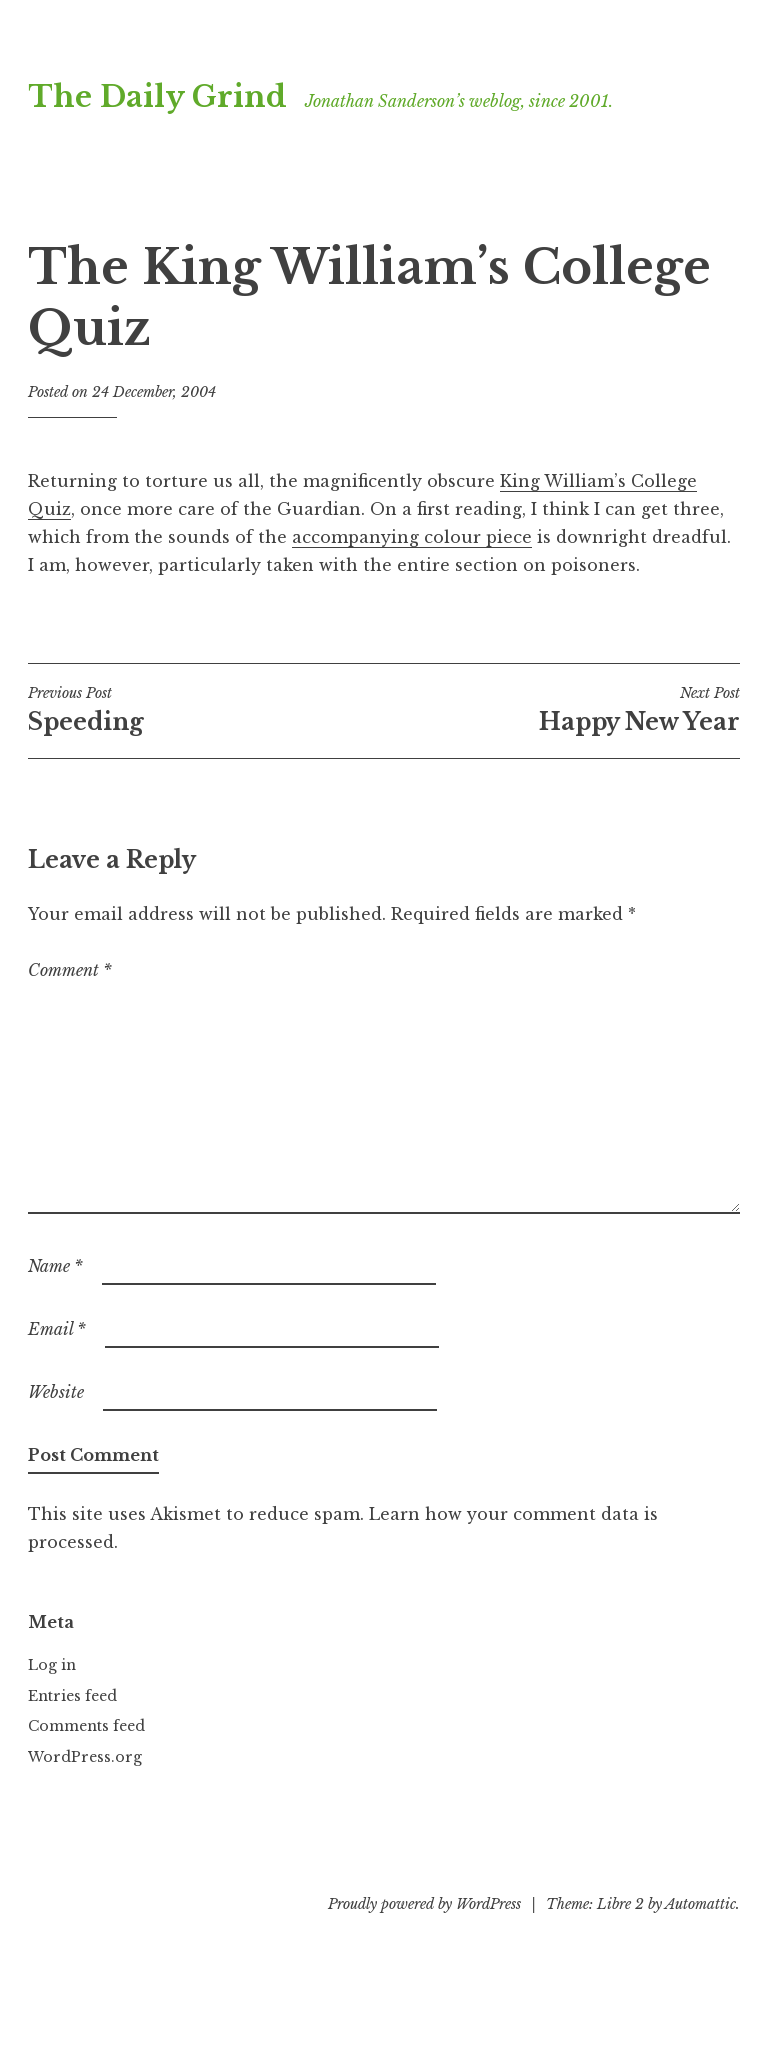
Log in (52, 1665)
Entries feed (72, 1696)
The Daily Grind (157, 97)
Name (55, 1266)
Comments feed (86, 1726)
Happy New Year (562, 710)
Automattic (700, 1904)
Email (57, 1329)
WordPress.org (85, 1757)
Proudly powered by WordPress (424, 1904)
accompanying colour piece (412, 537)
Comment (70, 970)
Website (56, 1392)
